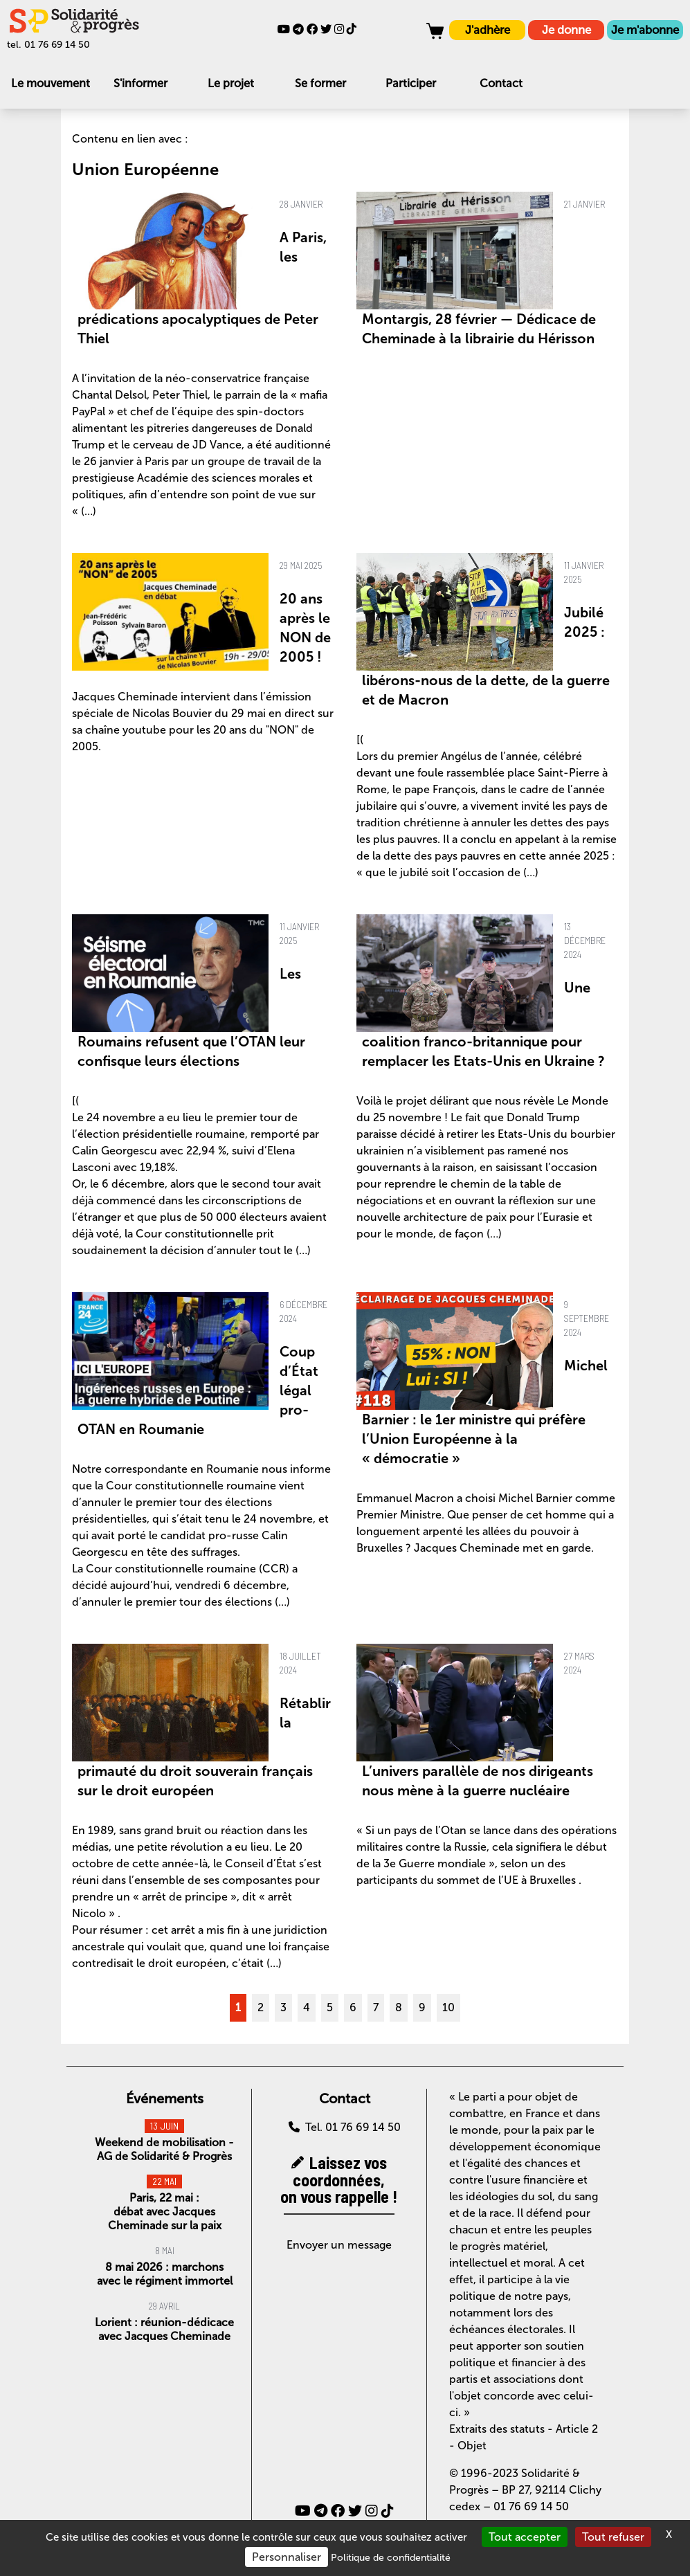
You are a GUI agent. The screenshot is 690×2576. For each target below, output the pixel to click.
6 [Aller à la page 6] (352, 2007)
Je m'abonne (645, 30)
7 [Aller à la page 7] (376, 2007)
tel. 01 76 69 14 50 (48, 45)
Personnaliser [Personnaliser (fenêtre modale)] (286, 2557)
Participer (410, 83)
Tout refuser (613, 2536)
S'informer (140, 83)
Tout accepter (525, 2536)
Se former (320, 83)
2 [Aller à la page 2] (260, 2007)
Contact (501, 83)
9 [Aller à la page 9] (422, 2007)
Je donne (566, 30)
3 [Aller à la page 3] (283, 2007)
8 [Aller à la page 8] (398, 2007)
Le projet (231, 83)
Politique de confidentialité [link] (391, 2558)
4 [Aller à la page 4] (306, 2007)
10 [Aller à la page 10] (448, 2007)
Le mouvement (50, 83)
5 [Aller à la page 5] (330, 2007)
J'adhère (487, 30)
